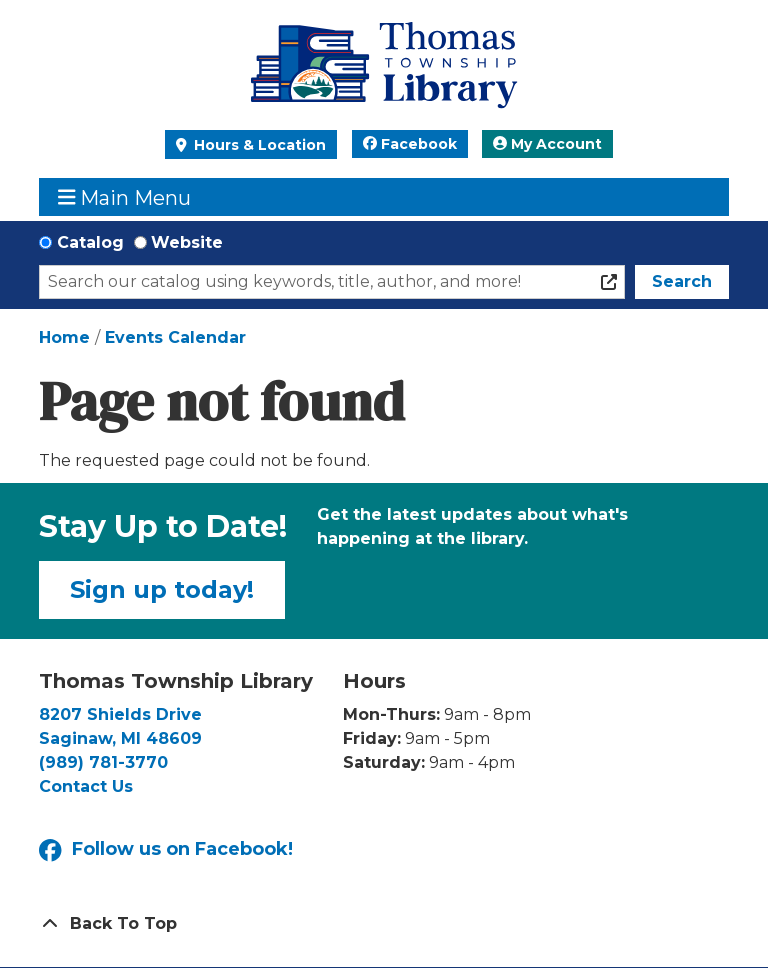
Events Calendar (175, 337)
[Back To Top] (384, 924)
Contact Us (86, 786)
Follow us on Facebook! (166, 850)
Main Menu (125, 197)
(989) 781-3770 (103, 762)
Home (64, 337)
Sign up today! (162, 589)
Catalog (90, 242)
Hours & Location (258, 145)
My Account (547, 144)
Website (187, 242)
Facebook (410, 144)
